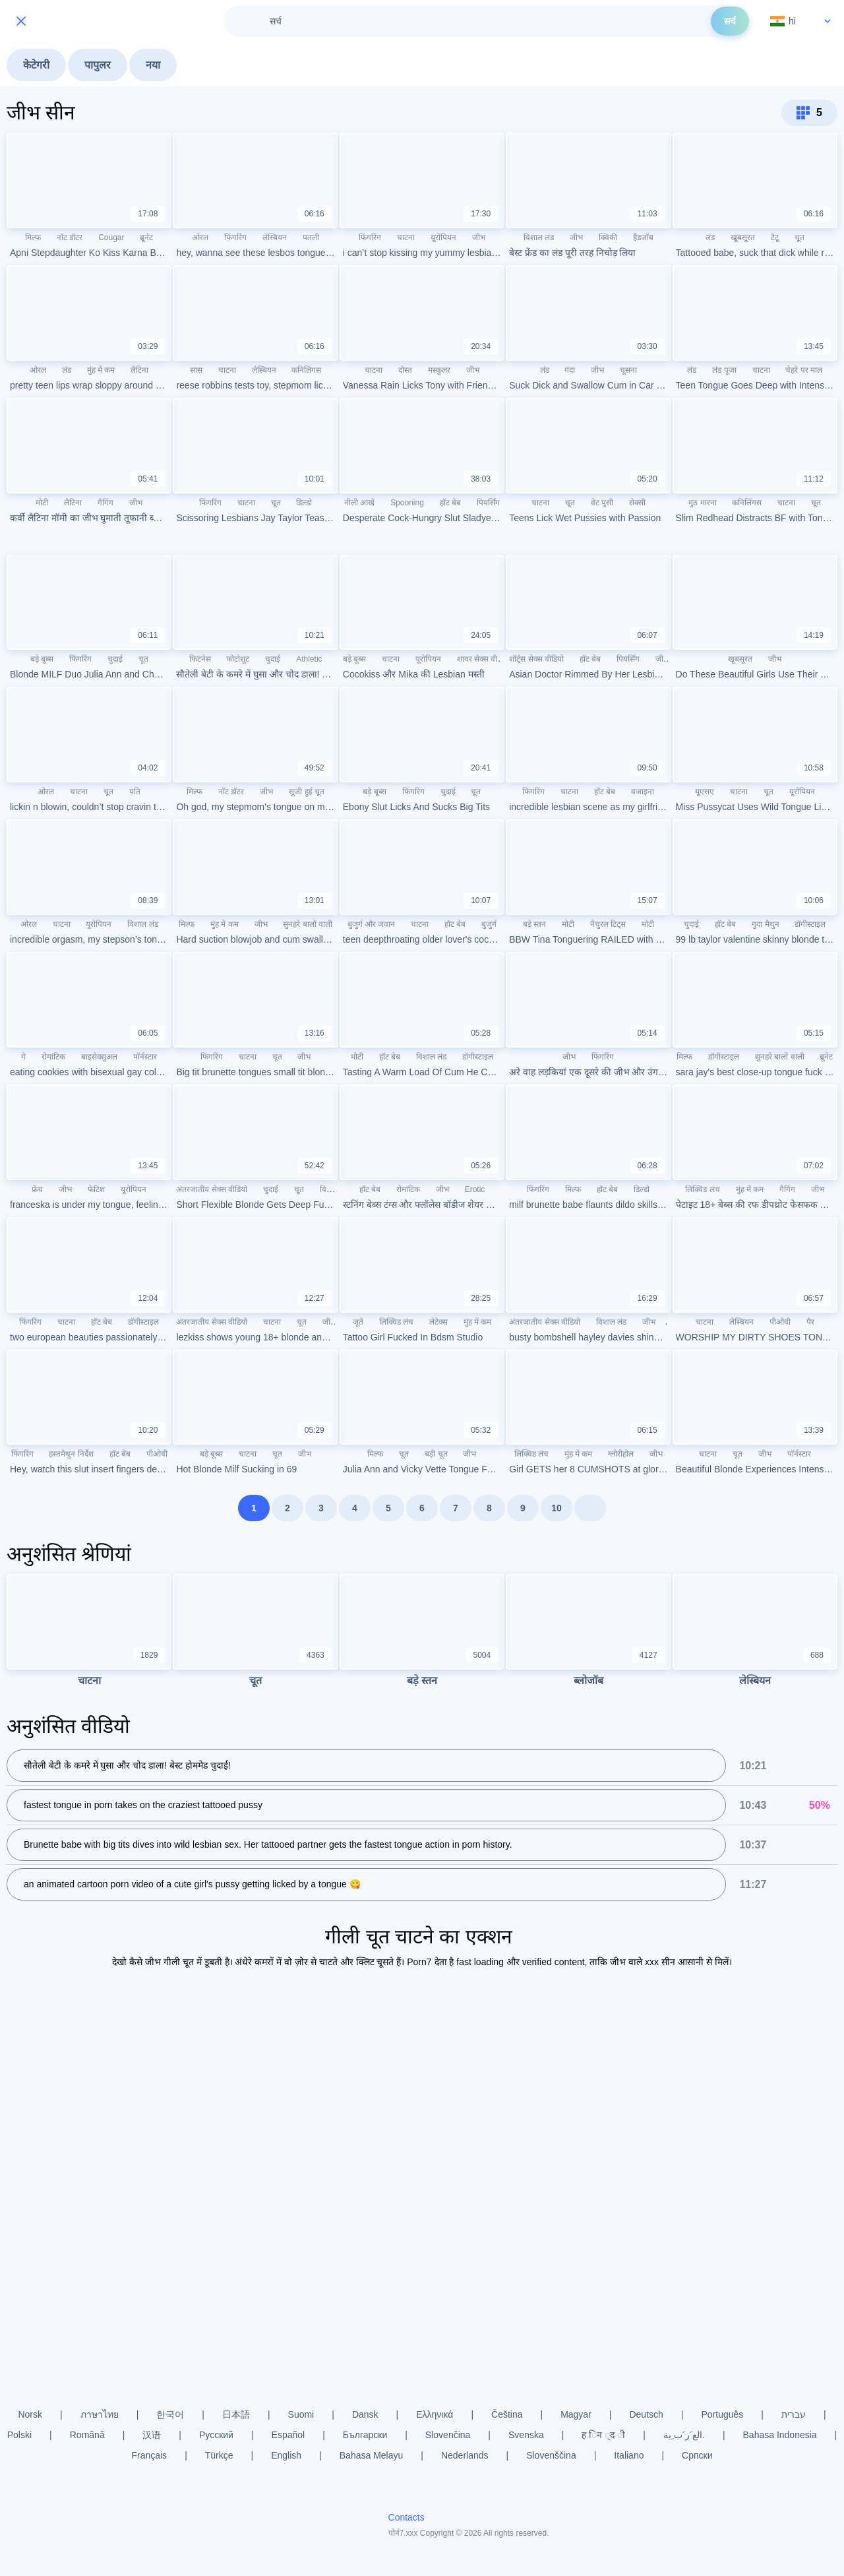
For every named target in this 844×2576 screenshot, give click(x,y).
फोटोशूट (237, 659)
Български (365, 2435)
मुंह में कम (101, 370)
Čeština (506, 2414)
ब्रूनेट (146, 237)
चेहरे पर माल (803, 370)
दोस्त (405, 370)
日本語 (236, 2414)
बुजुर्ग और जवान (371, 924)
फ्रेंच (37, 1189)
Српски (697, 2455)
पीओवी (780, 1322)
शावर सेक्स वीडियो (483, 659)
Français (149, 2455)
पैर (810, 1322)
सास (196, 370)
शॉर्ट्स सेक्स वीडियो (536, 659)
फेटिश (96, 1189)
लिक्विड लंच (702, 1189)
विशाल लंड (539, 237)
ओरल (200, 237)
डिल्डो (304, 502)
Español (288, 2435)
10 (556, 1508)
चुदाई (115, 659)
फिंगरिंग (235, 237)
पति (134, 791)
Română (87, 2435)
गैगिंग (105, 502)
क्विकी (608, 237)
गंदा (569, 370)
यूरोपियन (443, 237)
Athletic (309, 659)
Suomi (301, 2414)
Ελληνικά (434, 2414)
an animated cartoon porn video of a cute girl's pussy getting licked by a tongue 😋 (192, 1884)
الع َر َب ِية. (684, 2435)
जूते (358, 1322)
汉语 (151, 2435)
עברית (793, 2414)
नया (153, 65)
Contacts (406, 2517)
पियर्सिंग (488, 502)
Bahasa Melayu (372, 2455)
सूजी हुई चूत (306, 791)
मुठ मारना (702, 502)
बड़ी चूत (436, 1454)
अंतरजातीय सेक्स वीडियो (211, 1189)
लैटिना (139, 370)
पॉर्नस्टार (145, 1056)
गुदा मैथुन (765, 924)
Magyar (575, 2414)
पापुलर (97, 65)
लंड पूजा (724, 370)
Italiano (629, 2455)
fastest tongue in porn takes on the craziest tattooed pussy (143, 1805)
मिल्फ (33, 237)
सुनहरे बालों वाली (307, 924)
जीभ (478, 237)
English (286, 2455)
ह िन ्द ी (603, 2435)
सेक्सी (637, 502)
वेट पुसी (602, 502)
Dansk (365, 2414)
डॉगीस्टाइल (810, 924)
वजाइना (642, 791)
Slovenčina (448, 2435)
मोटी (42, 502)
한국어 (170, 2414)
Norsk (30, 2414)
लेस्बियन (274, 237)
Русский (216, 2435)
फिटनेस (200, 659)
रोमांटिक (53, 1056)
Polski (19, 2435)
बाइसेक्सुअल (99, 1056)
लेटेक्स (438, 1322)
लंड (710, 237)
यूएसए (704, 791)
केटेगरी (36, 65)
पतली (311, 237)
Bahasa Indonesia (780, 2435)
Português (722, 2414)
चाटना (406, 237)
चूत (799, 237)
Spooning (407, 502)
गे (23, 1056)
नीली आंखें (359, 502)
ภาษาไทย (99, 2414)
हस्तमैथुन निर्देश (71, 1454)
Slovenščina (551, 2455)
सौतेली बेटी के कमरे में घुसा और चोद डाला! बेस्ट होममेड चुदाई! (127, 1765)
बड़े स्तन (534, 924)
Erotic (475, 1189)
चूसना (628, 370)
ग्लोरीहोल (621, 1454)
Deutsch (646, 2414)
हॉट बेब (450, 502)
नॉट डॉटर (69, 237)
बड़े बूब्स (41, 659)
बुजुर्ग (489, 924)
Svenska (526, 2435)
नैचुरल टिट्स (608, 924)
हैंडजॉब (643, 237)
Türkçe (219, 2455)
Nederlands (465, 2455)
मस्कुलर (439, 370)
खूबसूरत (743, 237)
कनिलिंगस (306, 370)
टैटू (775, 237)
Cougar (111, 237)
